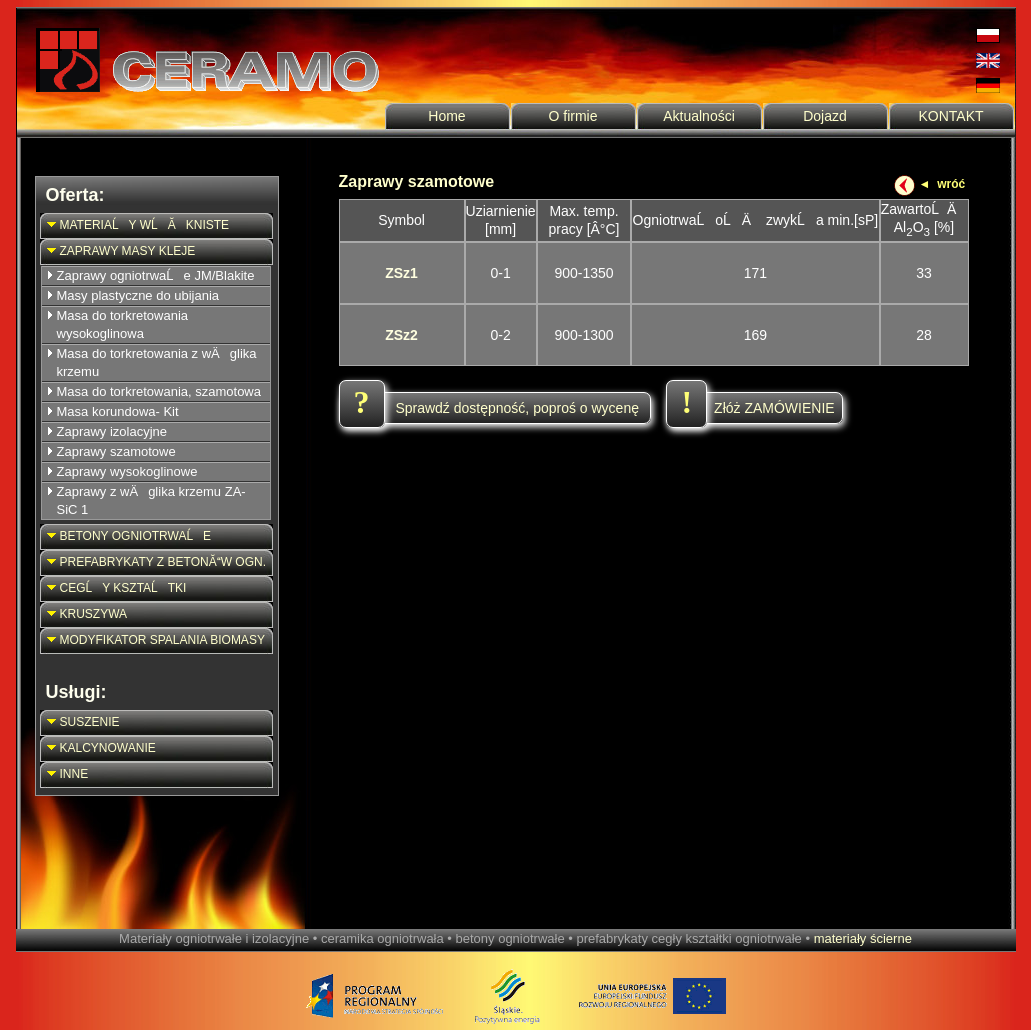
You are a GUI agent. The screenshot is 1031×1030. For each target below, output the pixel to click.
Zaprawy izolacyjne (112, 431)
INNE (66, 774)
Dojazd (825, 116)
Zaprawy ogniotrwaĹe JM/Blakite (156, 275)
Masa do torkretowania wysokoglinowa (123, 324)
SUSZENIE (81, 722)
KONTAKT (950, 116)
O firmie (573, 116)
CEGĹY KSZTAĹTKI (115, 588)
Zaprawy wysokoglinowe (127, 471)
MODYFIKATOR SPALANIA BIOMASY (154, 640)
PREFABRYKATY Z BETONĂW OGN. (155, 562)
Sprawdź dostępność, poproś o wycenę (491, 408)
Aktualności (699, 116)
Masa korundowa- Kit (118, 411)
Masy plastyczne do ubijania (138, 295)
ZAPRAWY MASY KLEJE (119, 251)
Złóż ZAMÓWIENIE (750, 408)
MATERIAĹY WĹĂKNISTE (136, 225)
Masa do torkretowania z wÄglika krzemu (157, 362)
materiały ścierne (863, 938)
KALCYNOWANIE (99, 748)
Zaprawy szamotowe (116, 451)
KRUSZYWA (85, 614)
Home (446, 116)
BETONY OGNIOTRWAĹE (127, 536)
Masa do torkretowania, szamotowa (159, 391)
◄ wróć (941, 184)
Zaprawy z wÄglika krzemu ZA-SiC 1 (151, 500)
